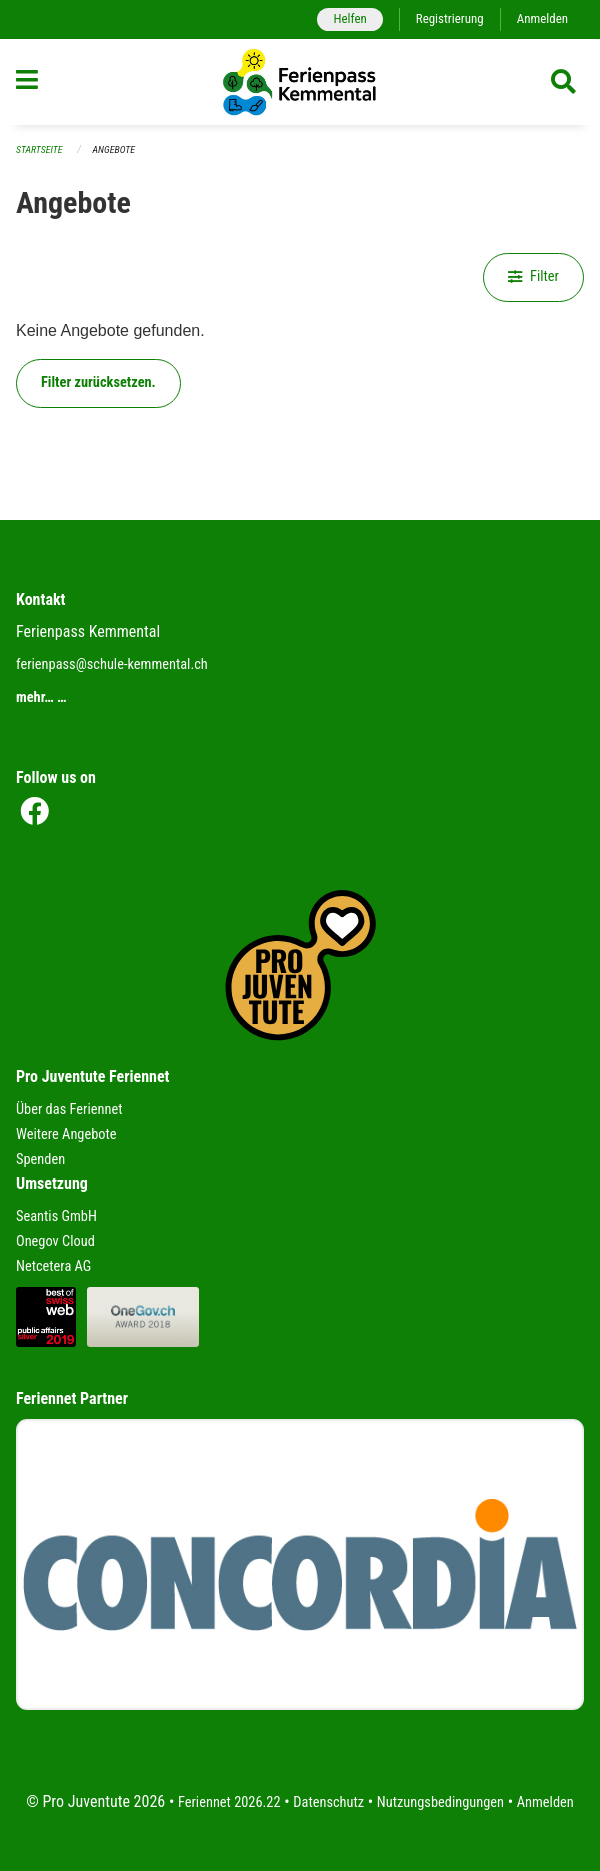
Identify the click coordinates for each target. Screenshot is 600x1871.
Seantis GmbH (56, 1216)
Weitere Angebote (66, 1134)
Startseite (39, 149)
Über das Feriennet (69, 1109)
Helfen (349, 18)
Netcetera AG (53, 1266)
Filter (533, 276)
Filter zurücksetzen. (98, 382)
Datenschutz (328, 1802)
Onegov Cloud (55, 1241)
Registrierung (450, 18)
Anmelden (542, 18)
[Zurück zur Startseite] (300, 82)
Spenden (40, 1159)
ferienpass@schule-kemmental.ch (112, 664)
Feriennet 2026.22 (229, 1802)
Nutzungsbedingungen (440, 1802)
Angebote (114, 149)
